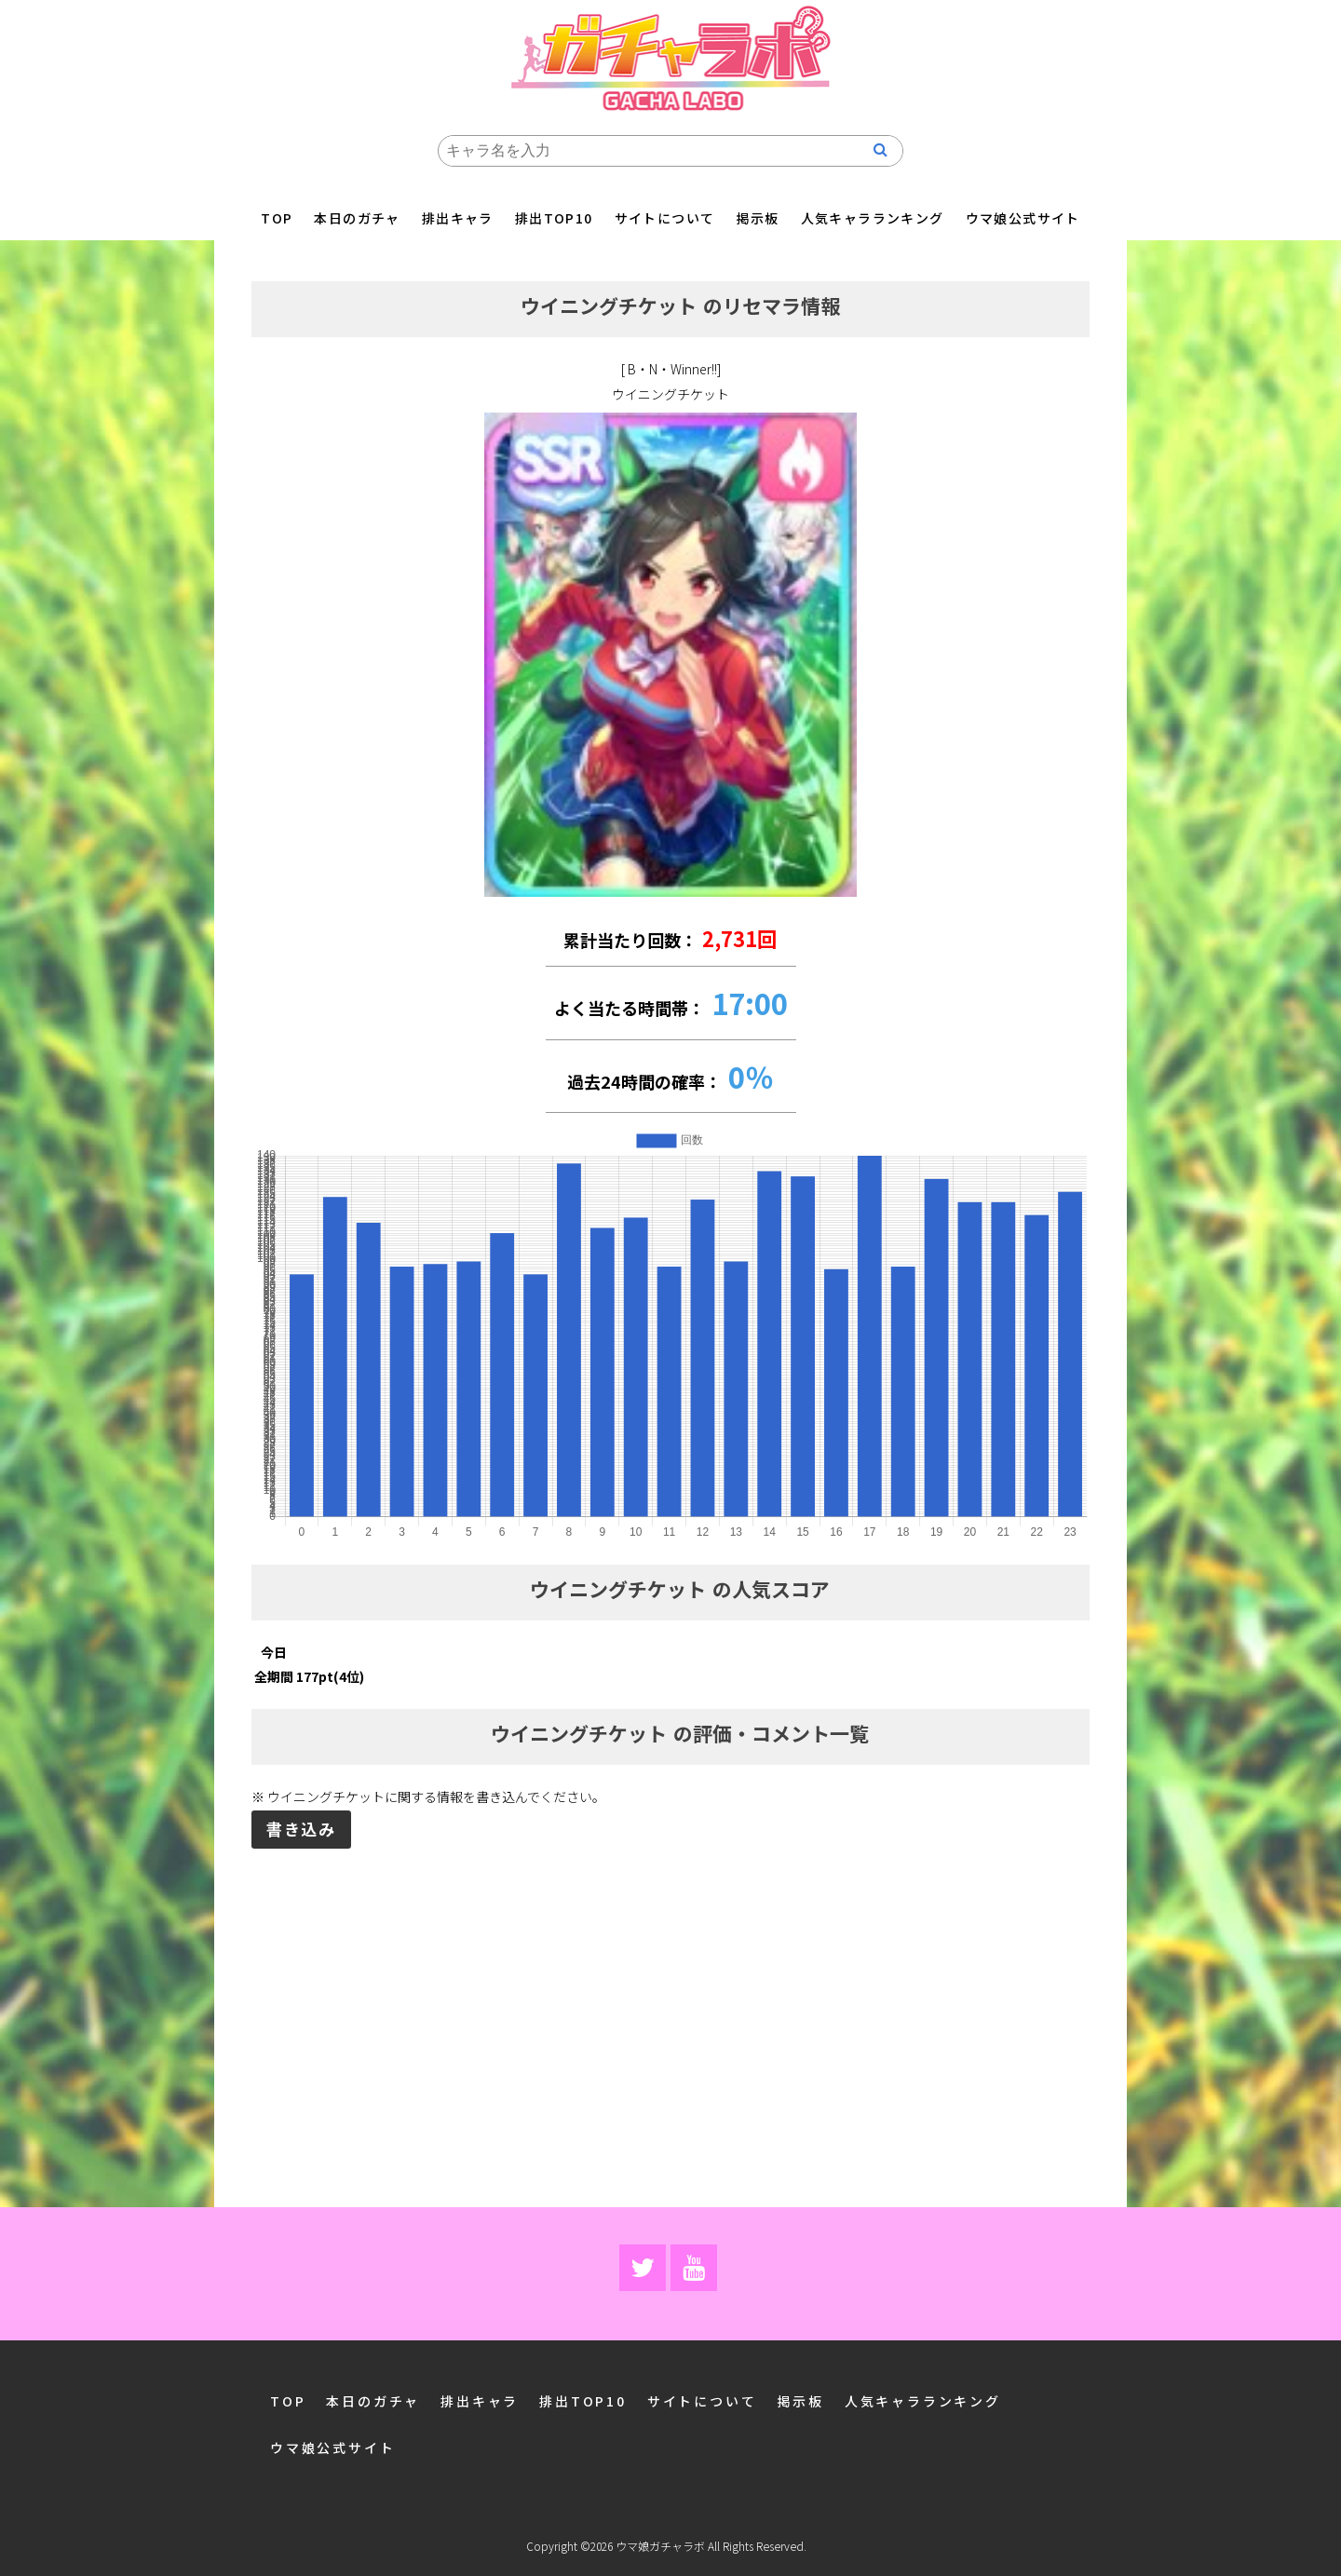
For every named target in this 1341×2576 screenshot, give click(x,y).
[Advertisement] (670, 1995)
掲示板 (757, 218)
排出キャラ (458, 218)
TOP (276, 218)
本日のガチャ (357, 218)
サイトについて (665, 218)
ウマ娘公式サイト (1023, 218)
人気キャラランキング (872, 218)
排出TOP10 (554, 218)
